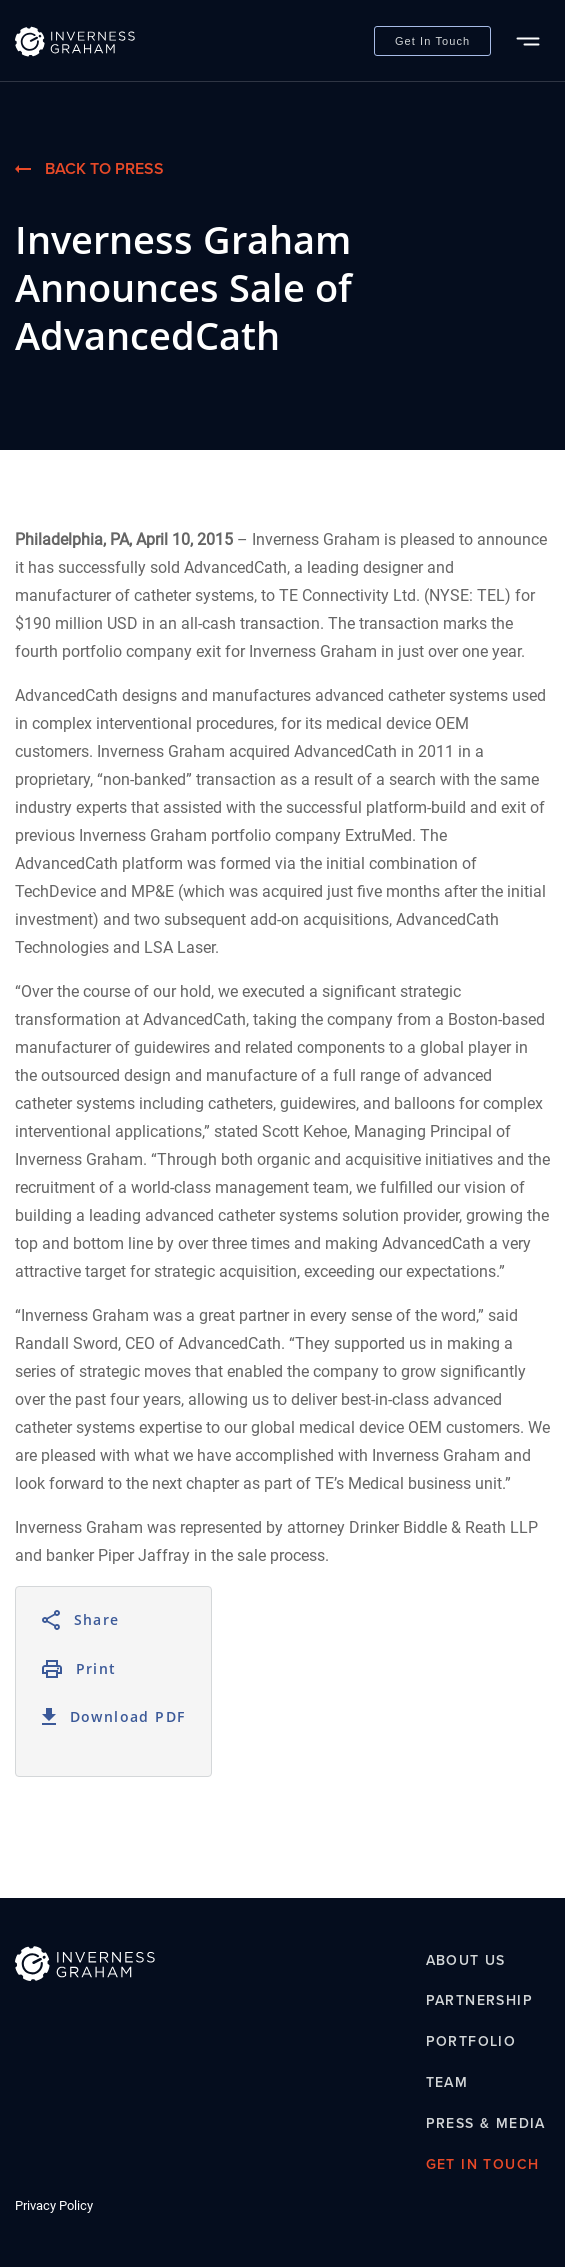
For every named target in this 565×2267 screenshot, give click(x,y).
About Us (466, 1960)
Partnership (479, 2001)
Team (447, 2082)
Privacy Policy (54, 2205)
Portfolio (471, 2042)
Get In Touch (432, 41)
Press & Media (486, 2123)
